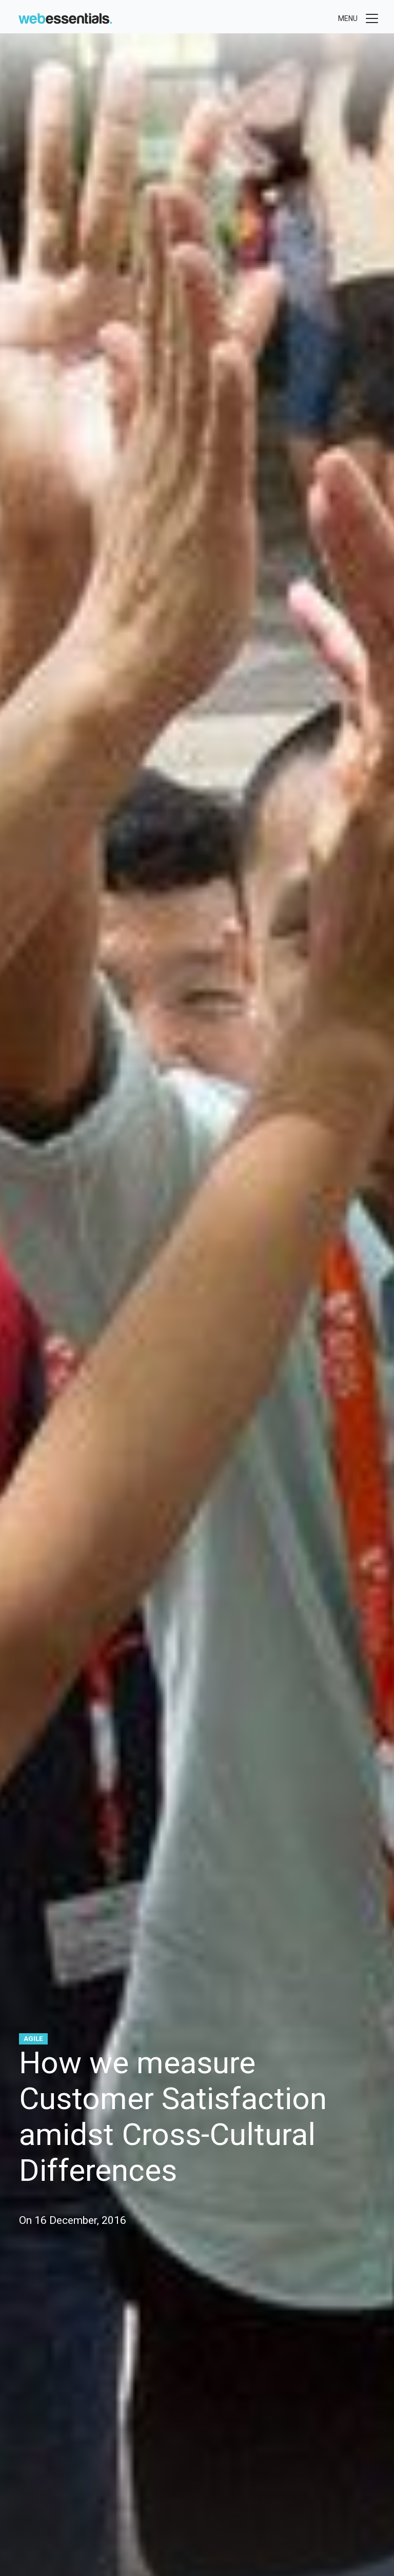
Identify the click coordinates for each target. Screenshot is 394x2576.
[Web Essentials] (65, 17)
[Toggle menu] (359, 18)
